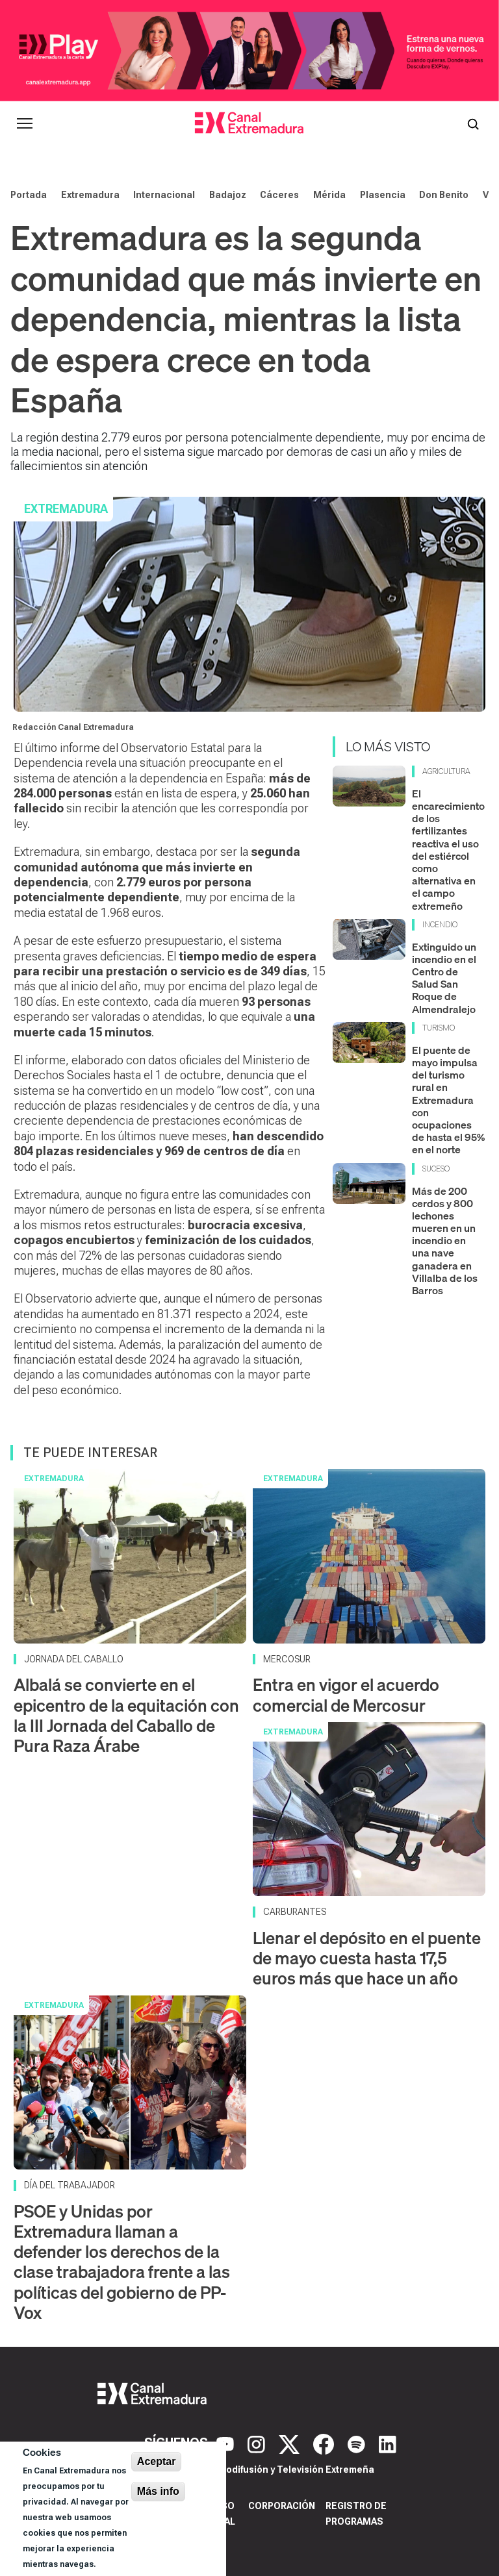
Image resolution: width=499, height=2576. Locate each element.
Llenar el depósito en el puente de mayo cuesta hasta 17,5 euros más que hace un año (367, 1958)
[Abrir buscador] (473, 123)
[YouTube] (226, 2443)
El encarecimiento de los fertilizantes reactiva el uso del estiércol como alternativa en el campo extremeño (448, 849)
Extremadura (90, 195)
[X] (291, 2443)
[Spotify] (358, 2443)
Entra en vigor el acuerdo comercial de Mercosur (346, 1694)
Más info (158, 2491)
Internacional (164, 195)
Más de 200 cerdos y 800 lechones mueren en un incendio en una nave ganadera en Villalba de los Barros (445, 1240)
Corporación (281, 2506)
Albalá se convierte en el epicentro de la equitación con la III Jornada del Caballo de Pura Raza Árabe (126, 1715)
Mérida (329, 195)
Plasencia (382, 195)
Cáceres (279, 195)
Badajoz (227, 195)
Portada (28, 195)
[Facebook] (325, 2443)
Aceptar (156, 2461)
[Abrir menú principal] (24, 123)
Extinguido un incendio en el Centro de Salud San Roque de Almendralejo (444, 978)
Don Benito (443, 195)
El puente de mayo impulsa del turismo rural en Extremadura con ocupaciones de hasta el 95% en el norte (448, 1100)
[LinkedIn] (387, 2443)
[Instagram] (258, 2443)
